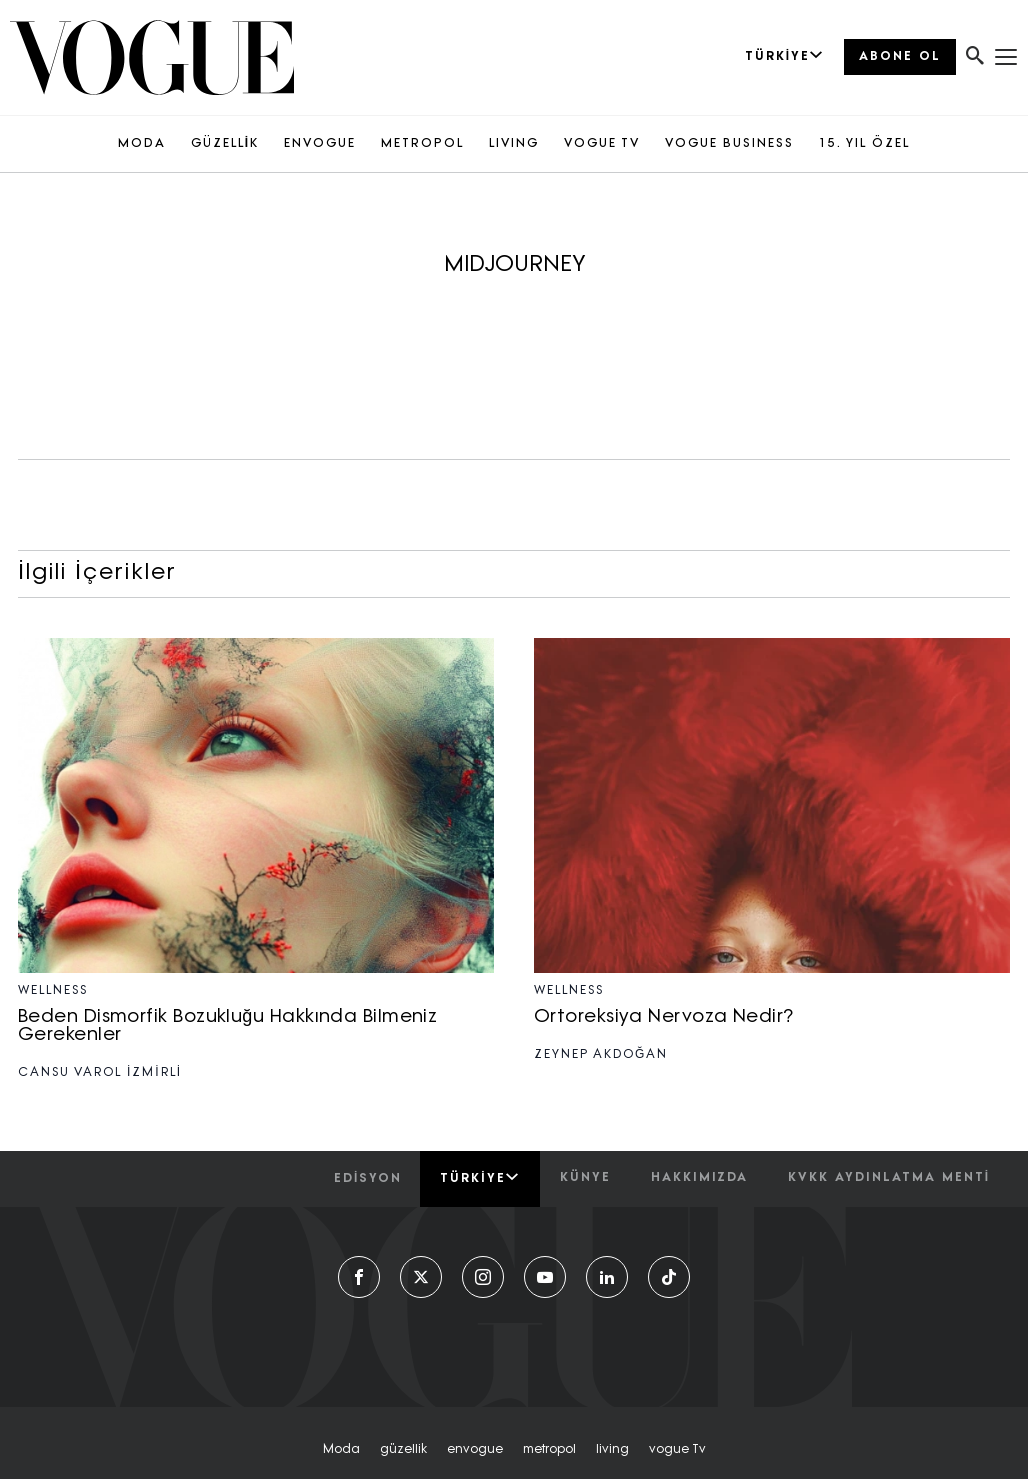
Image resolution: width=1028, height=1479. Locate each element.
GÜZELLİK (225, 144)
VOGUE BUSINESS (729, 144)
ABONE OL (900, 57)
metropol (549, 1450)
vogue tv (677, 1450)
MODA (142, 144)
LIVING (514, 144)
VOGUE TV (602, 144)
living (612, 1450)
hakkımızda (699, 1178)
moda (341, 1450)
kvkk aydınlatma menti (889, 1178)
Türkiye (479, 1178)
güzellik (403, 1450)
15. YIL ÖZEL (864, 144)
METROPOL (422, 144)
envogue (475, 1450)
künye (585, 1178)
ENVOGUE (320, 144)
